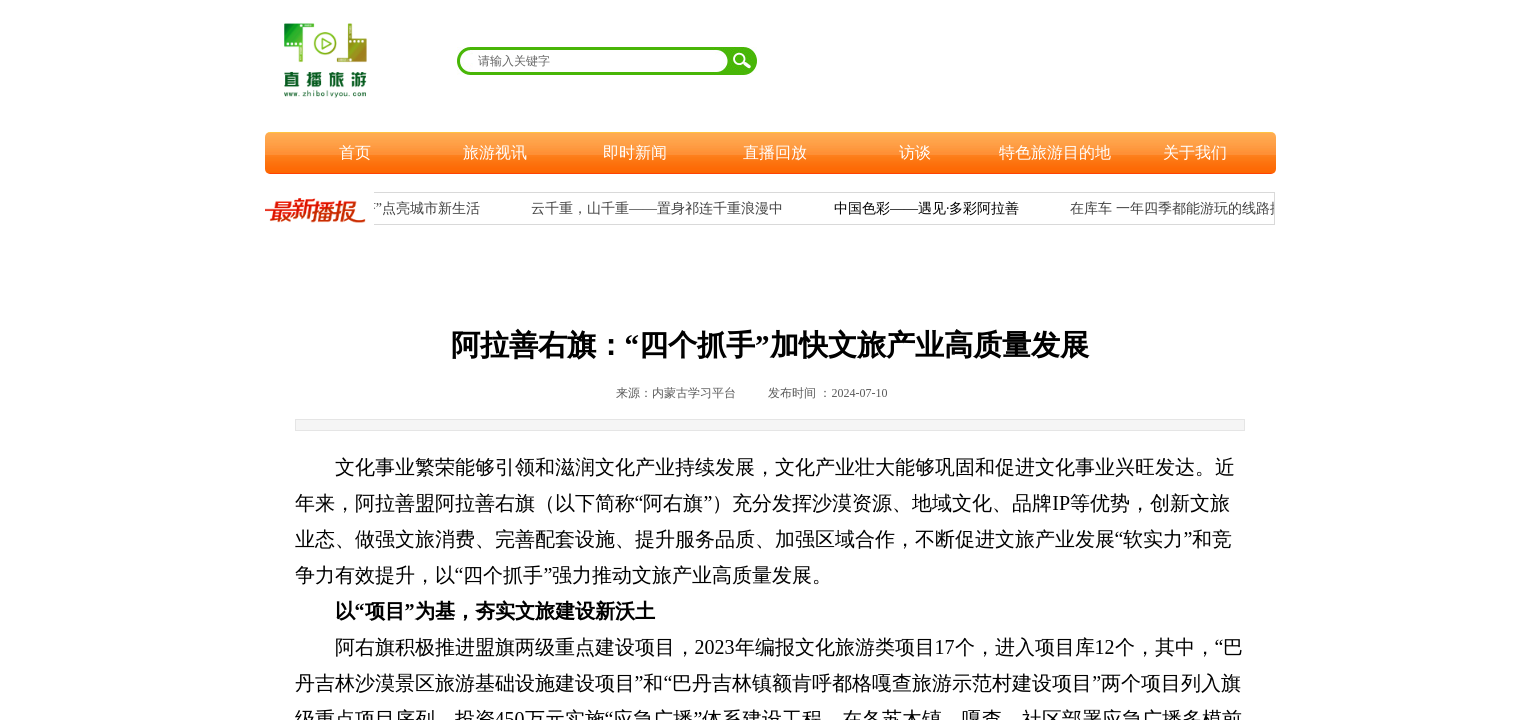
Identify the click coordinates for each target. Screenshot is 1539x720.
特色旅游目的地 (1055, 152)
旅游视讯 (495, 152)
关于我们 (1195, 152)
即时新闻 (635, 152)
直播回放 (775, 152)
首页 (355, 152)
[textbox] (594, 61)
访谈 (915, 152)
